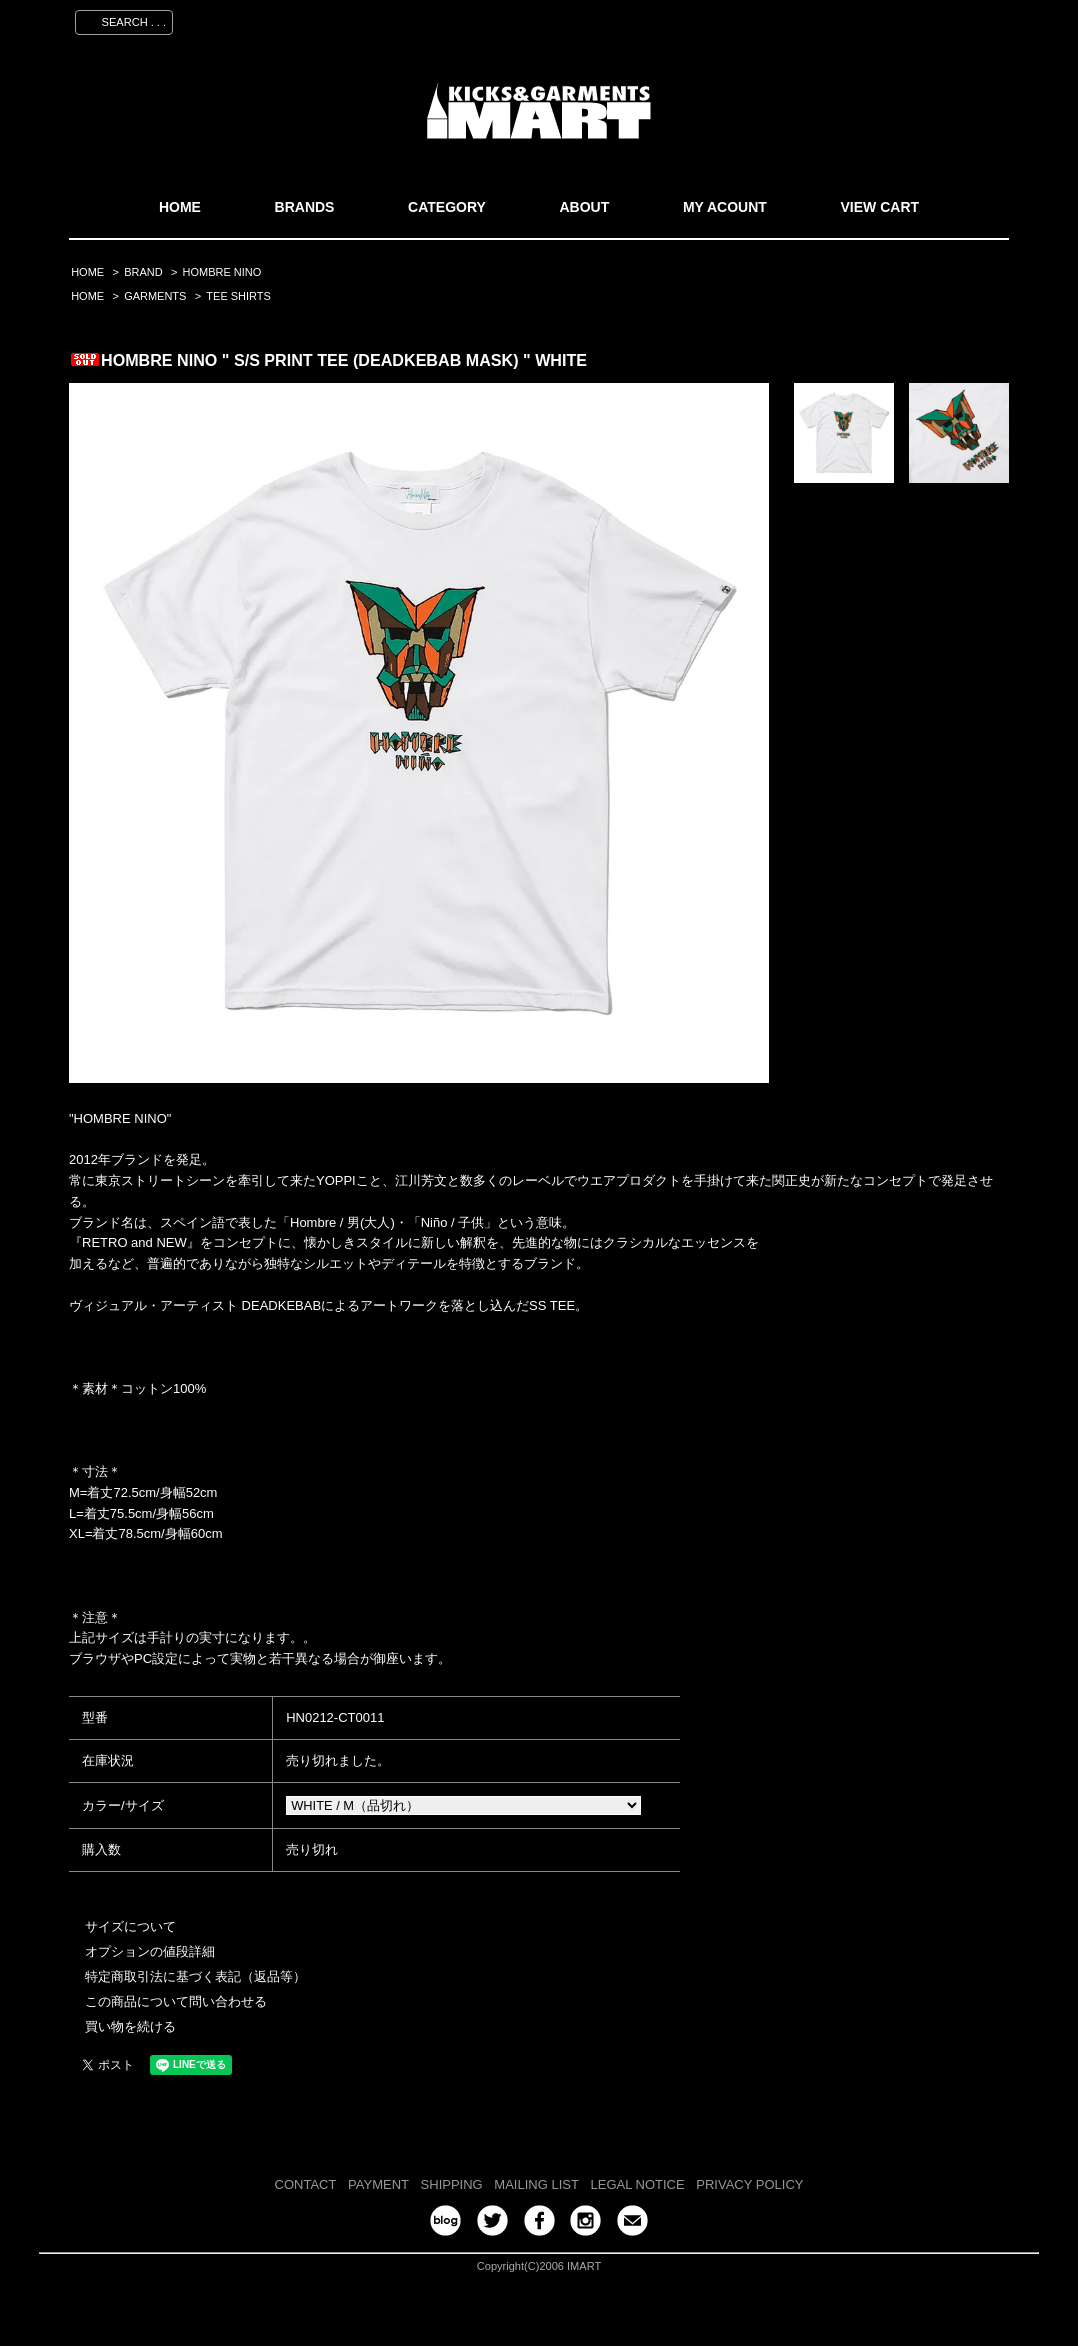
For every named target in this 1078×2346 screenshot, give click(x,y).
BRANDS (305, 207)
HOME (180, 207)
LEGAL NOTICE (638, 2184)
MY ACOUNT (725, 207)
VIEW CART (880, 207)
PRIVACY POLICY (749, 2184)
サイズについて (130, 1926)
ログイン (900, 19)
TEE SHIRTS (238, 296)
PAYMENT (378, 2184)
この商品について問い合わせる (176, 2001)
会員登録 (822, 19)
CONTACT (306, 2184)
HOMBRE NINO (222, 272)
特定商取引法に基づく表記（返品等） (195, 1976)
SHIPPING (452, 2184)
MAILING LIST (536, 2184)
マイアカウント (726, 19)
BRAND (143, 272)
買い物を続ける (130, 2026)
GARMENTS (155, 296)
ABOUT (584, 207)
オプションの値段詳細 (150, 1951)
